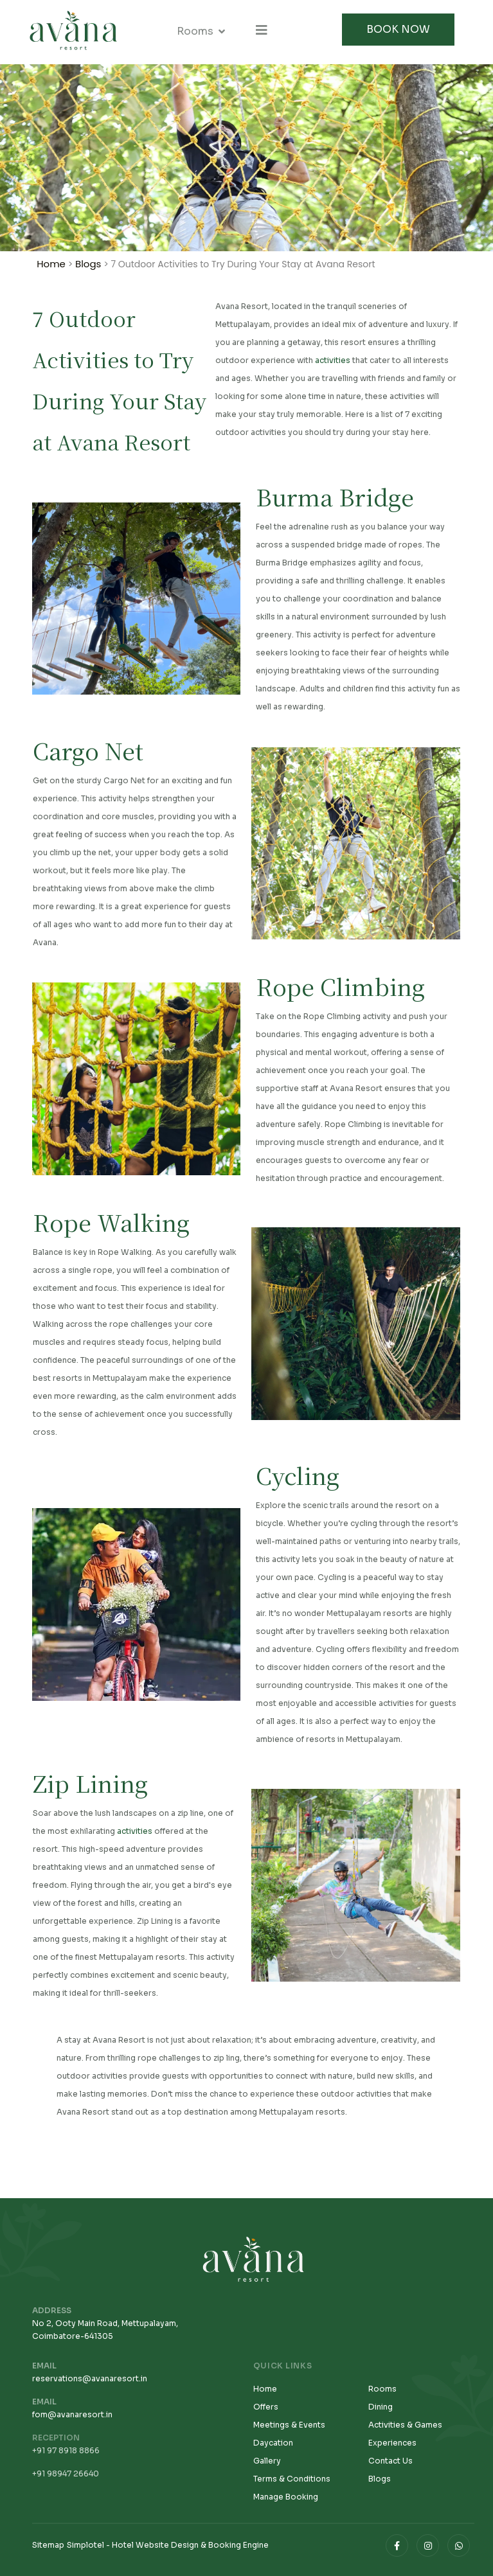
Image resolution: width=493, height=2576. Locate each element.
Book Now (398, 29)
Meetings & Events (289, 2424)
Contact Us (390, 2460)
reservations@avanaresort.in (89, 2378)
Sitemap (48, 2545)
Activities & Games (405, 2424)
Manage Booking (285, 2496)
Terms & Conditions (291, 2478)
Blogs (88, 264)
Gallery (267, 2460)
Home (51, 264)
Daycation (273, 2442)
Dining (380, 2407)
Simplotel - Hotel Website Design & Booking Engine (168, 2545)
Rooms (195, 31)
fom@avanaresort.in (72, 2414)
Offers (265, 2407)
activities (332, 362)
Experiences (392, 2442)
